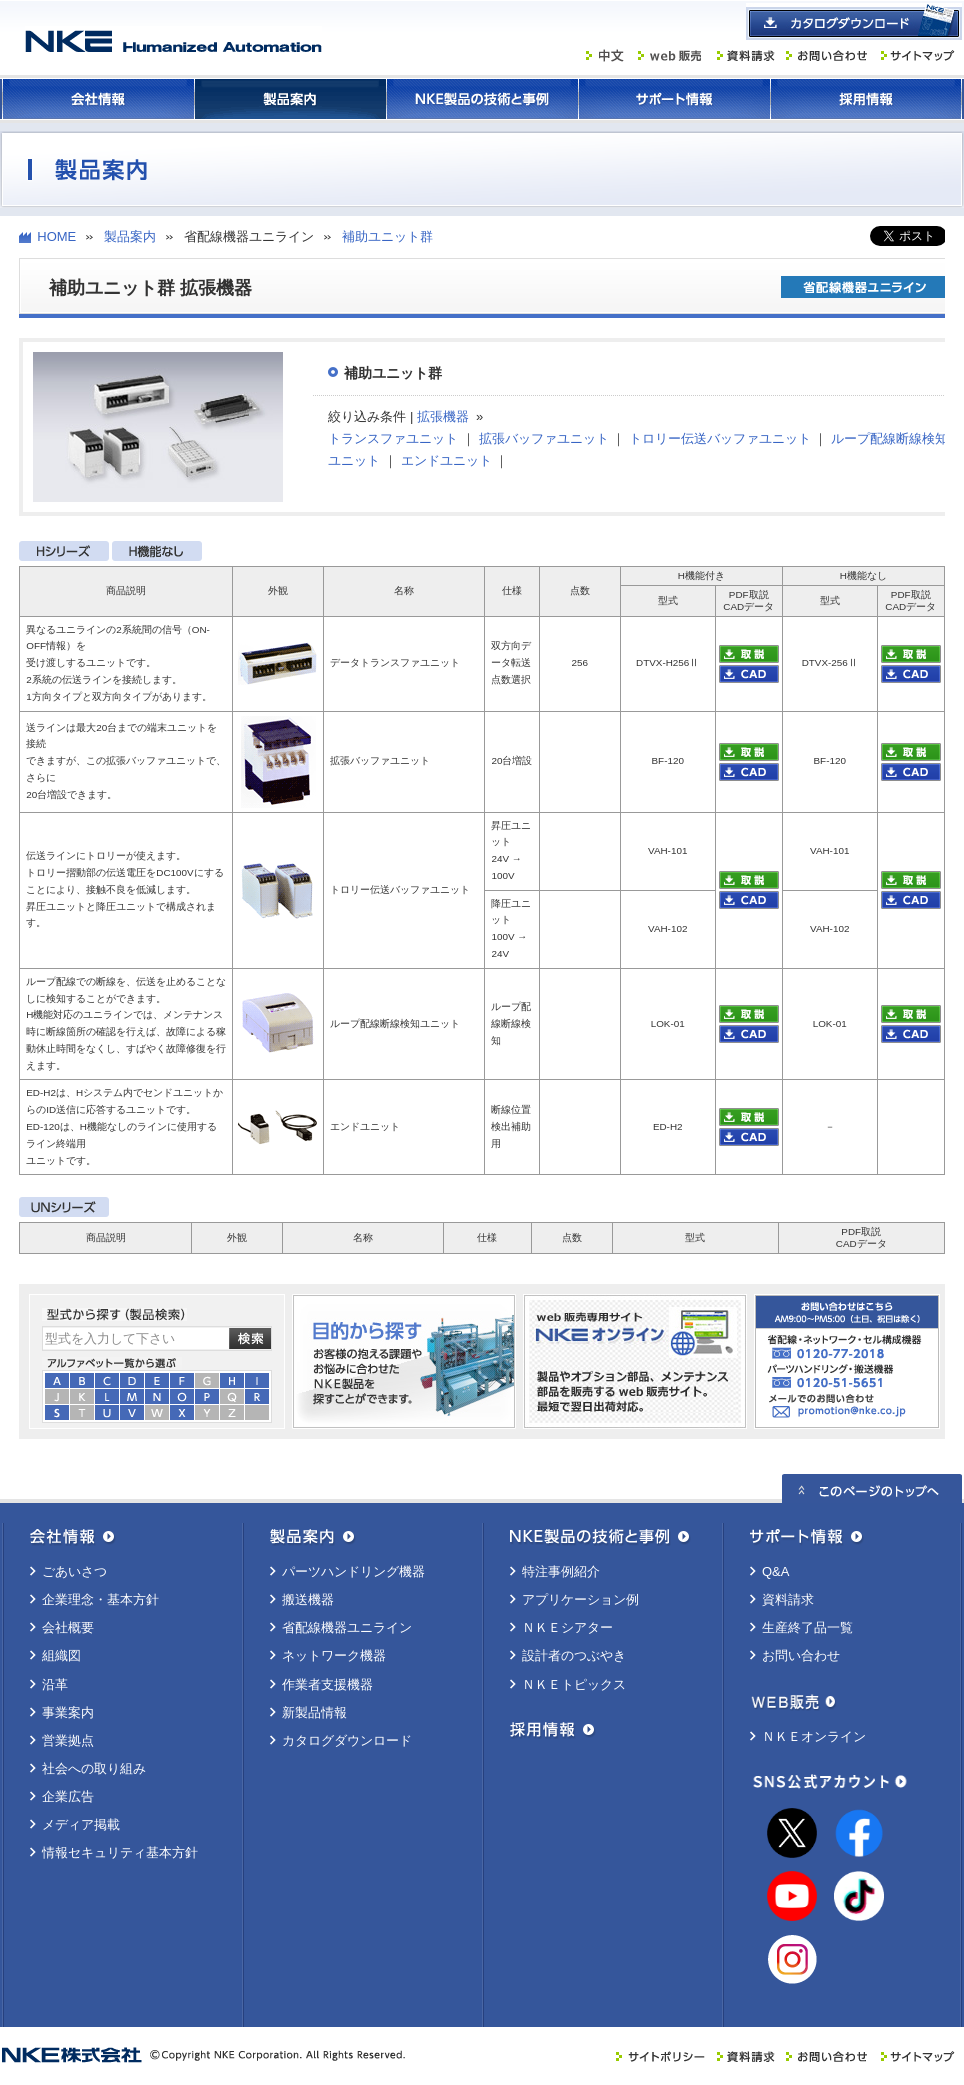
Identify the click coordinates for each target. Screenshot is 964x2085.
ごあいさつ (74, 1571)
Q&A (775, 1571)
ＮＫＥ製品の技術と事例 (482, 99)
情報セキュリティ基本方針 (120, 1852)
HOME (56, 236)
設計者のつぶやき (574, 1655)
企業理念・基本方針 (100, 1599)
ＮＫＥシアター (567, 1627)
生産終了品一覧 (807, 1627)
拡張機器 (443, 416)
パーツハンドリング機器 (353, 1571)
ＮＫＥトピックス (574, 1684)
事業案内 (68, 1712)
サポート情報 (674, 99)
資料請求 (788, 1599)
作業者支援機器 (327, 1684)
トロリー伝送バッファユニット (720, 438)
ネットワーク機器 (334, 1655)
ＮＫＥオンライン (814, 1736)
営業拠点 (68, 1740)
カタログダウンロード (347, 1740)
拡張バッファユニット (544, 438)
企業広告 (68, 1796)
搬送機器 (308, 1599)
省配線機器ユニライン (347, 1627)
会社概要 (68, 1627)
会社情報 (98, 99)
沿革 (55, 1684)
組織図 (61, 1655)
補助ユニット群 (387, 236)
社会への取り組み (94, 1768)
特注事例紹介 (561, 1571)
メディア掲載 (81, 1824)
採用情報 (866, 99)
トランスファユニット (393, 438)
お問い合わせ (801, 1655)
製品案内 (290, 99)
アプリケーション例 (580, 1599)
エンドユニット (446, 460)
